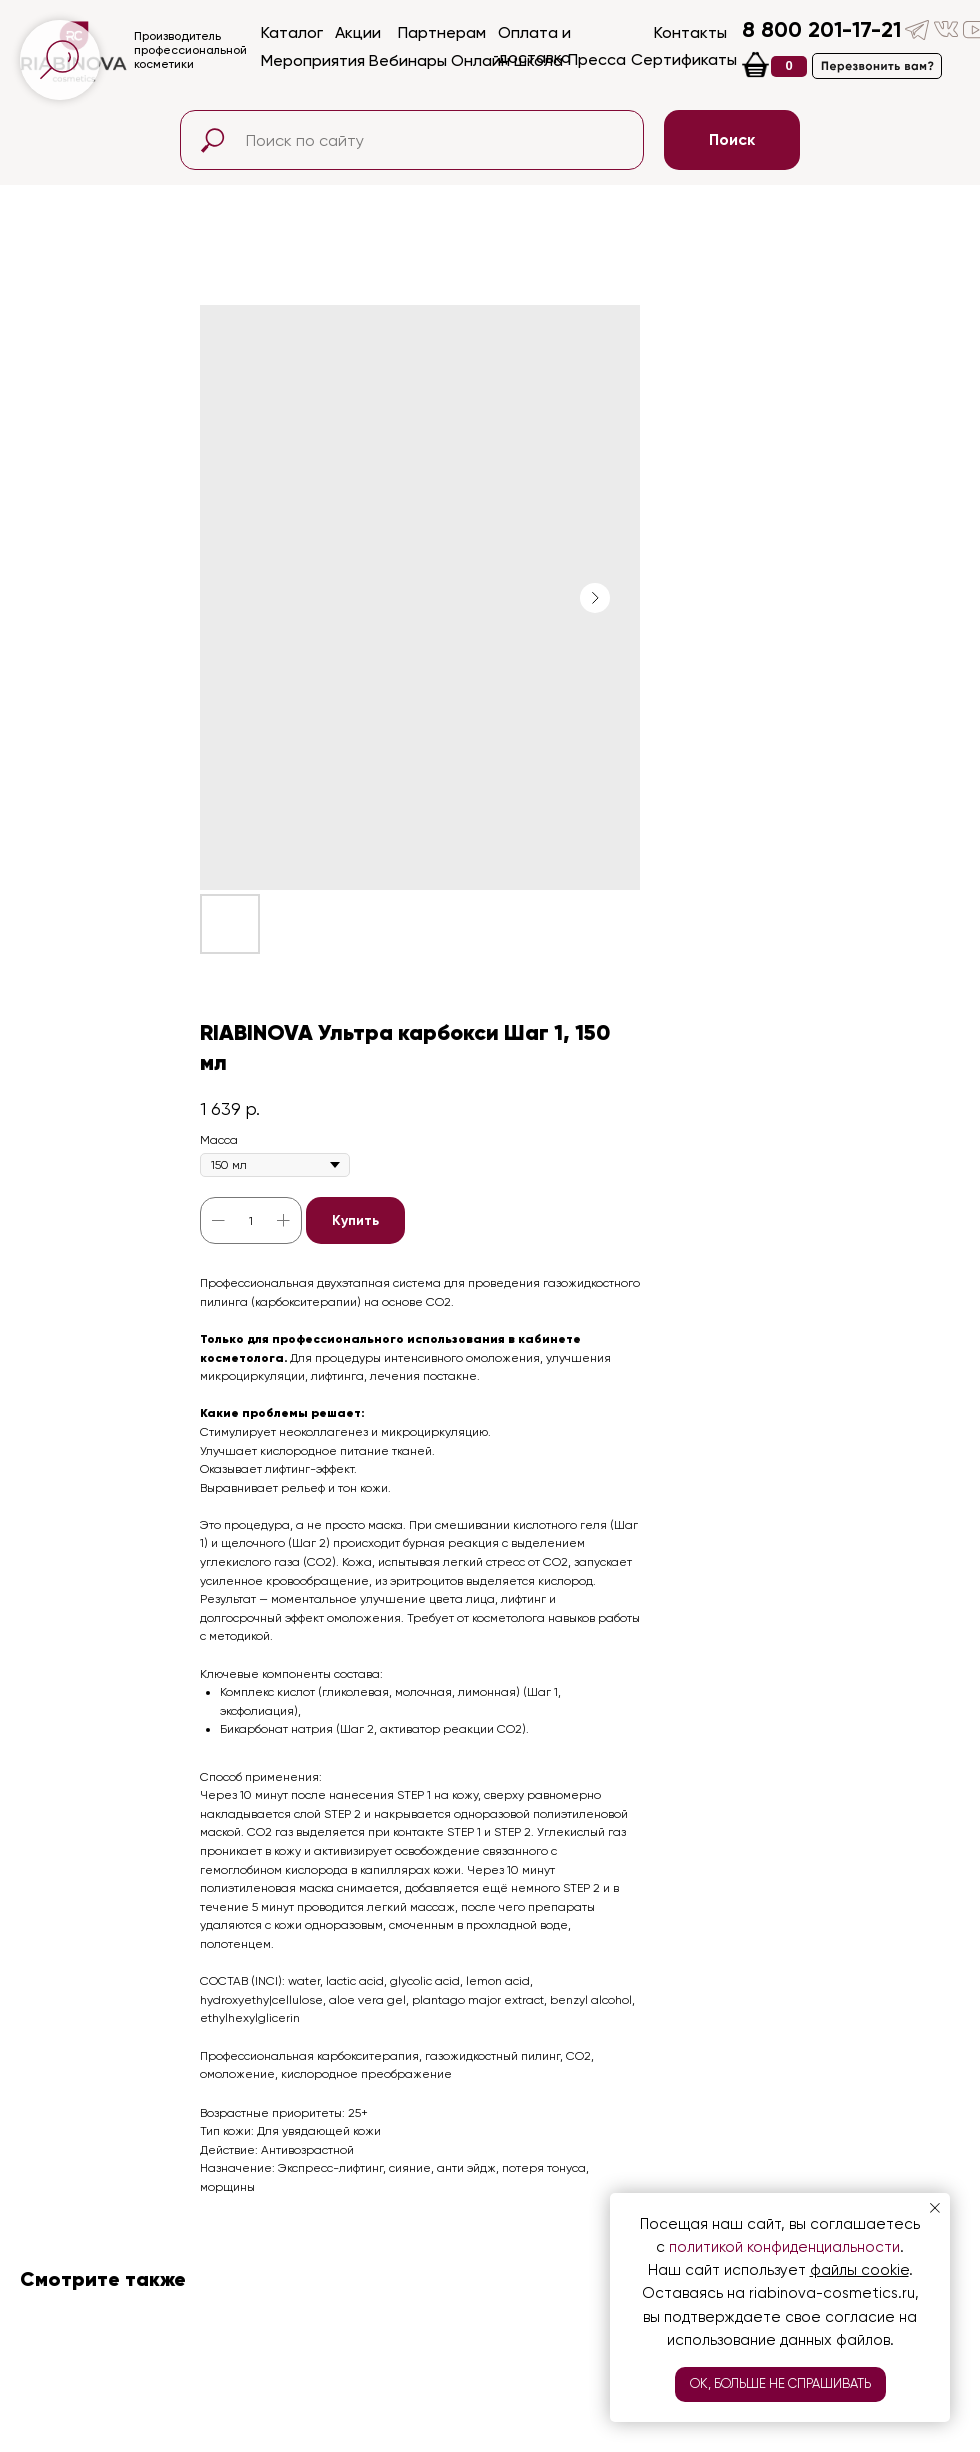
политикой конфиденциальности (784, 2247)
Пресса (597, 59)
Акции (358, 32)
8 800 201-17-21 (821, 29)
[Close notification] (935, 2208)
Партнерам (442, 32)
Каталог (292, 32)
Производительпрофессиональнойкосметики (190, 50)
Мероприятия (313, 60)
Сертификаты (684, 59)
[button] (877, 66)
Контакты (690, 32)
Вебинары (408, 60)
